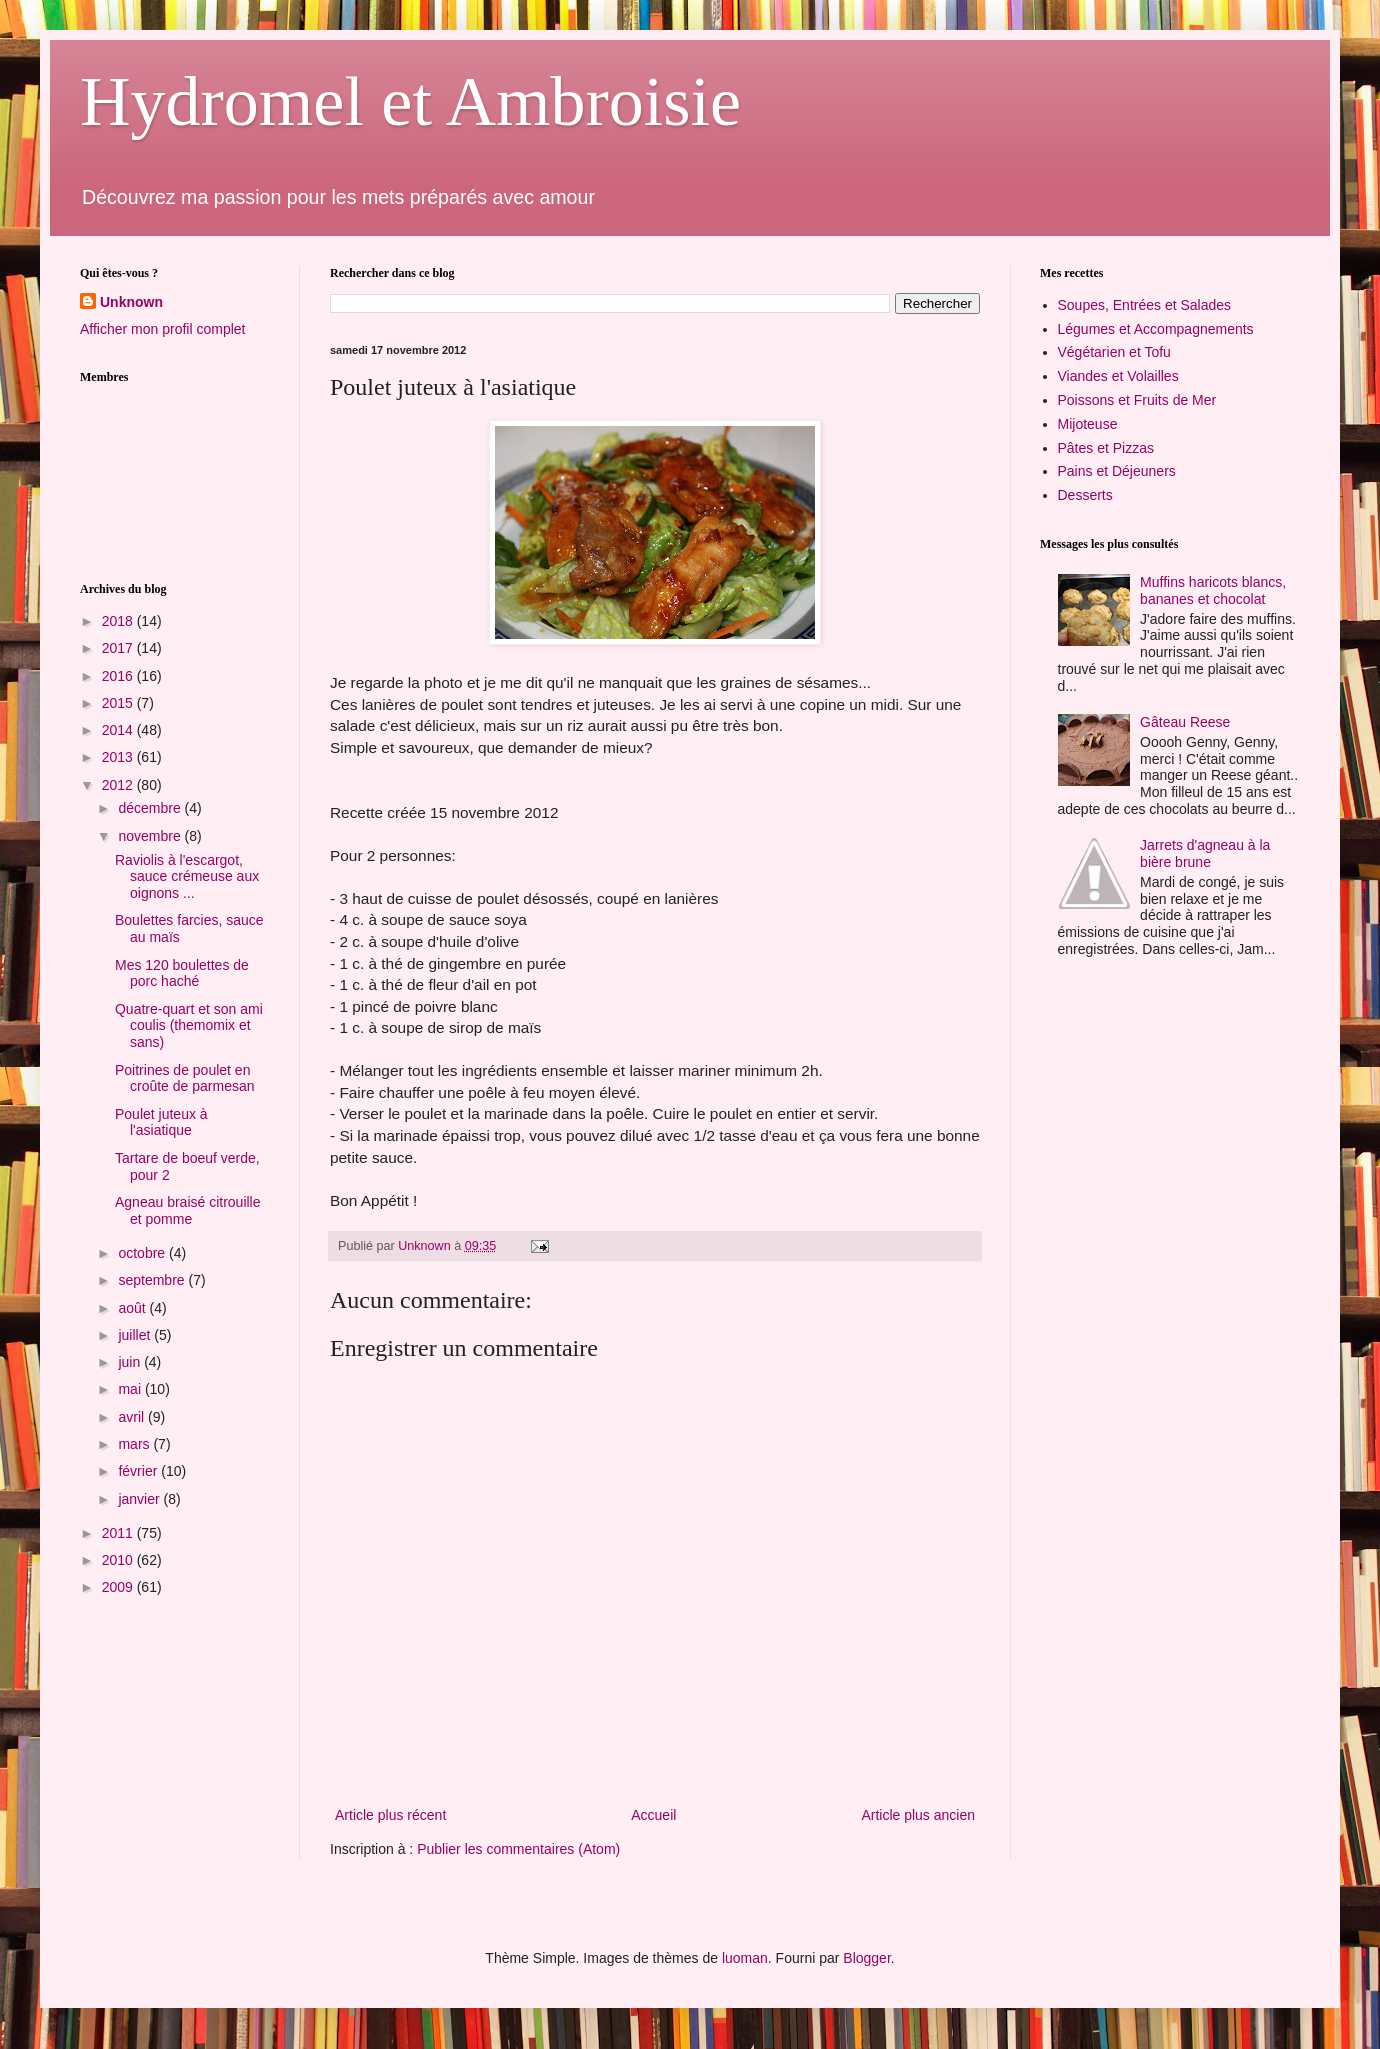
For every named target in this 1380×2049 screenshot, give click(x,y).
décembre (151, 808)
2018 (119, 621)
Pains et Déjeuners (1117, 471)
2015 (119, 703)
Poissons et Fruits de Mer (1137, 400)
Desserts (1085, 495)
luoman (745, 1958)
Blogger (866, 1958)
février (139, 1471)
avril (133, 1417)
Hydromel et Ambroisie (410, 101)
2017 (119, 648)
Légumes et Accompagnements (1156, 329)
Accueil (653, 1815)
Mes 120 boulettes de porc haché (182, 973)
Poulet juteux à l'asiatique (161, 1122)
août (133, 1308)
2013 (119, 757)
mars (135, 1444)
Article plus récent (390, 1815)
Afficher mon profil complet (162, 329)
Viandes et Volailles (1118, 376)
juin (131, 1362)
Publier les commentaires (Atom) (518, 1849)
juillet (136, 1335)
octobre (143, 1253)
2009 (119, 1587)
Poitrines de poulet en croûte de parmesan (185, 1078)
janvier (140, 1499)
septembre (153, 1280)
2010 (119, 1560)
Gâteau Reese (1185, 722)
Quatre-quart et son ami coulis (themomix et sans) (189, 1026)
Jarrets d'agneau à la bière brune (1205, 853)
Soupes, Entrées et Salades (1145, 305)
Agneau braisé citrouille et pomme (188, 1210)
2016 (119, 676)
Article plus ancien (918, 1815)
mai (131, 1389)
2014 (119, 730)
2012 (119, 785)
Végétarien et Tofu (1114, 352)
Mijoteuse (1088, 424)
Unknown (131, 302)
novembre (151, 836)
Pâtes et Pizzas (1106, 448)
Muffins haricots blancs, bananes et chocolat (1213, 590)
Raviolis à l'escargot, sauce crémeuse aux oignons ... (187, 877)
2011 (119, 1533)
